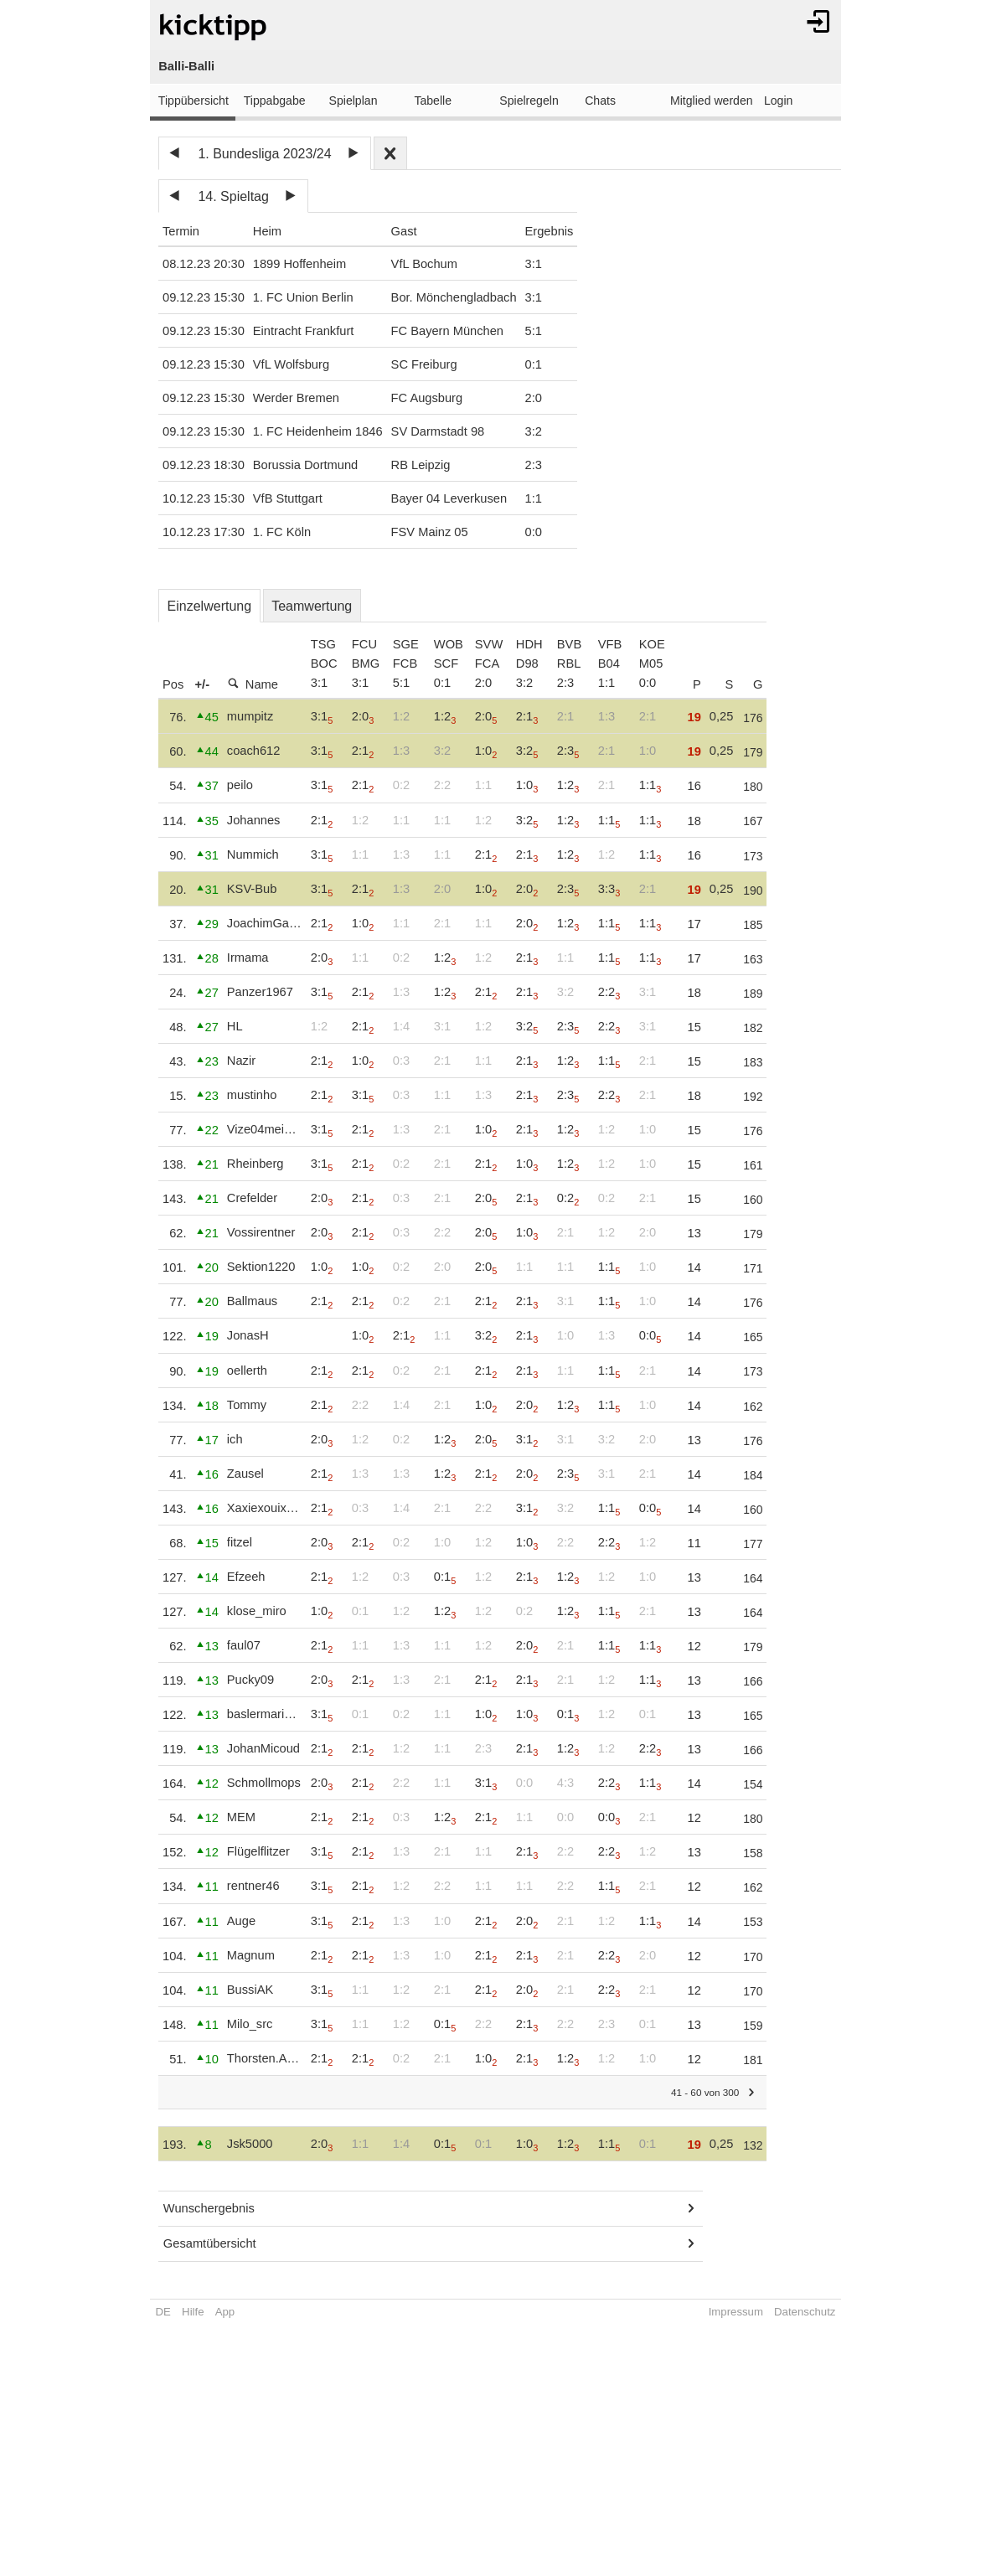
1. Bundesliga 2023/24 (264, 154)
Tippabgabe (275, 100)
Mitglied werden (711, 100)
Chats (600, 100)
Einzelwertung (210, 606)
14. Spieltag (233, 196)
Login (778, 100)
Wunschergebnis (209, 2208)
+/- (202, 684)
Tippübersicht (193, 100)
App (225, 2311)
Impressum (736, 2311)
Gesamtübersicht (209, 2243)
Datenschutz (804, 2311)
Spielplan (353, 100)
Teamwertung (311, 606)
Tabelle (433, 100)
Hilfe (193, 2311)
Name (252, 684)
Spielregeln (528, 100)
